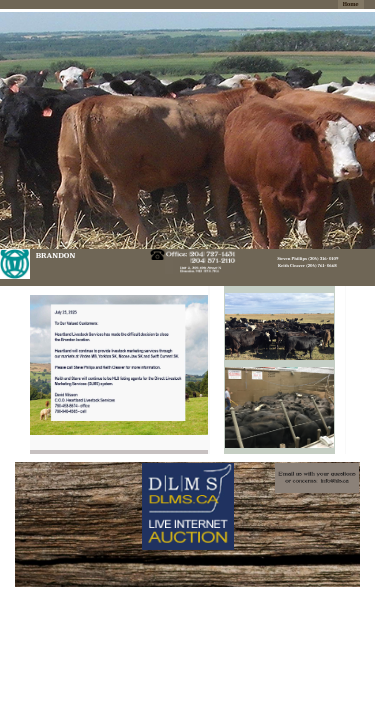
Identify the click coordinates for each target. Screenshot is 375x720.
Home (351, 4)
